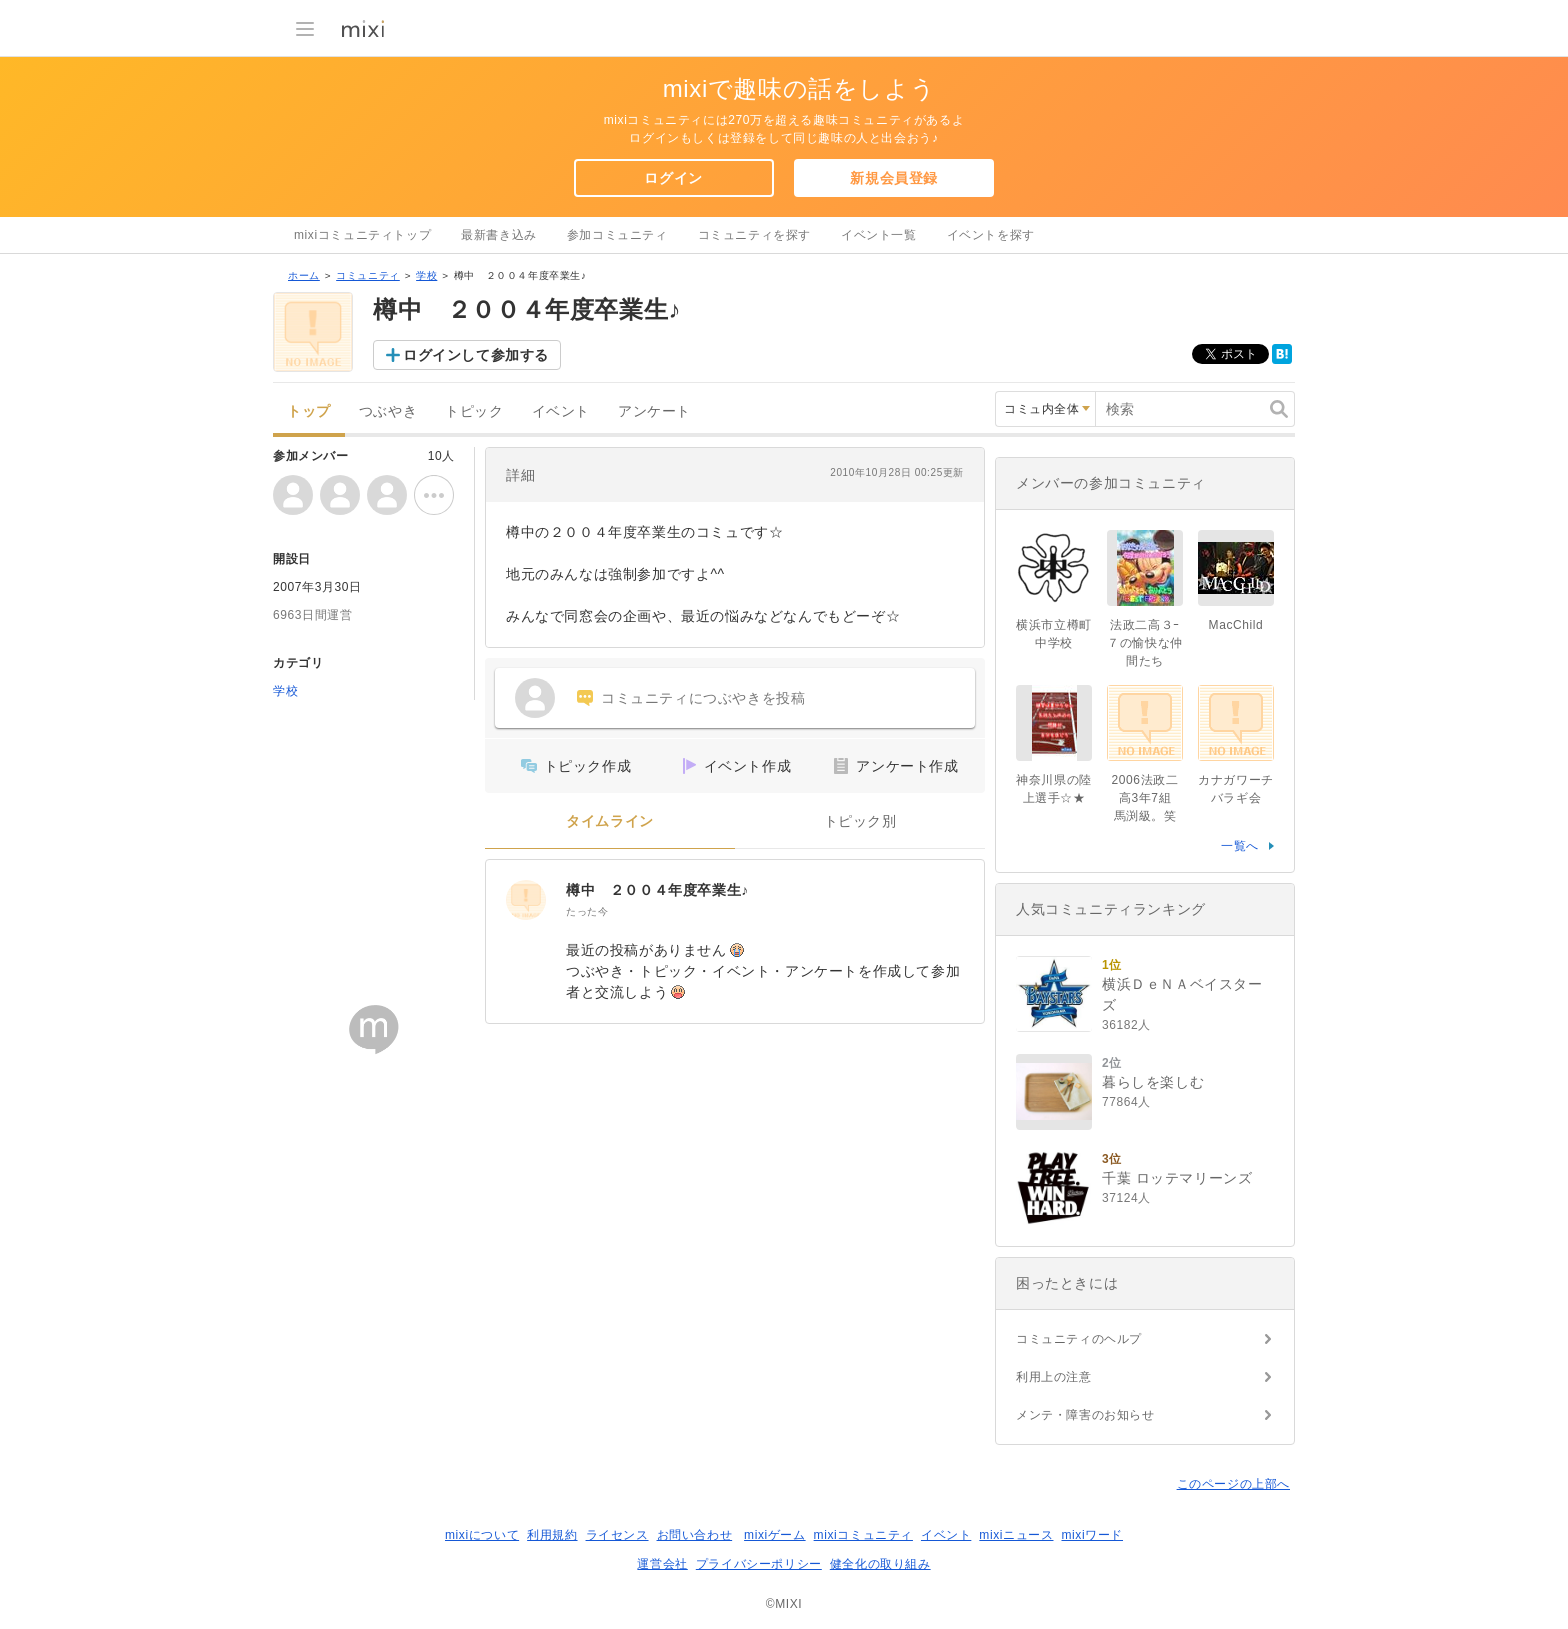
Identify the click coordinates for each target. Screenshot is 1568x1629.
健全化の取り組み (880, 1564)
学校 (426, 275)
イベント (561, 411)
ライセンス (617, 1535)
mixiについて (482, 1535)
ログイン (673, 178)
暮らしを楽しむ (1153, 1082)
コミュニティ (368, 275)
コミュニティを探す (754, 235)
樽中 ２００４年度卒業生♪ (657, 890)
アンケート (654, 411)
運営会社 (662, 1564)
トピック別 (860, 821)
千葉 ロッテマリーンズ (1177, 1178)
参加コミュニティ (617, 235)
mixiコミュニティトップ (362, 235)
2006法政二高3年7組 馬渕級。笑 (1148, 798)
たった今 (587, 911)
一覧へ (1240, 846)
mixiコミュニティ (863, 1535)
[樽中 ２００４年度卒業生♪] (526, 900)
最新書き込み (499, 235)
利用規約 (552, 1535)
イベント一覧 (879, 235)
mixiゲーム (775, 1535)
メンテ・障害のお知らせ (1085, 1415)
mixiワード (1092, 1535)
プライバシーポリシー (759, 1564)
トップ (309, 411)
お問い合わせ (695, 1535)
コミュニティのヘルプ (1079, 1339)
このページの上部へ (1233, 1484)
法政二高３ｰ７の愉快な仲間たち (1145, 643)
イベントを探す (991, 235)
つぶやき (388, 411)
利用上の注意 (1054, 1377)
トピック (474, 411)
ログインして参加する (476, 355)
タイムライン (610, 821)
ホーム (304, 275)
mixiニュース (1016, 1535)
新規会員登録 (894, 178)
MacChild (1236, 625)
